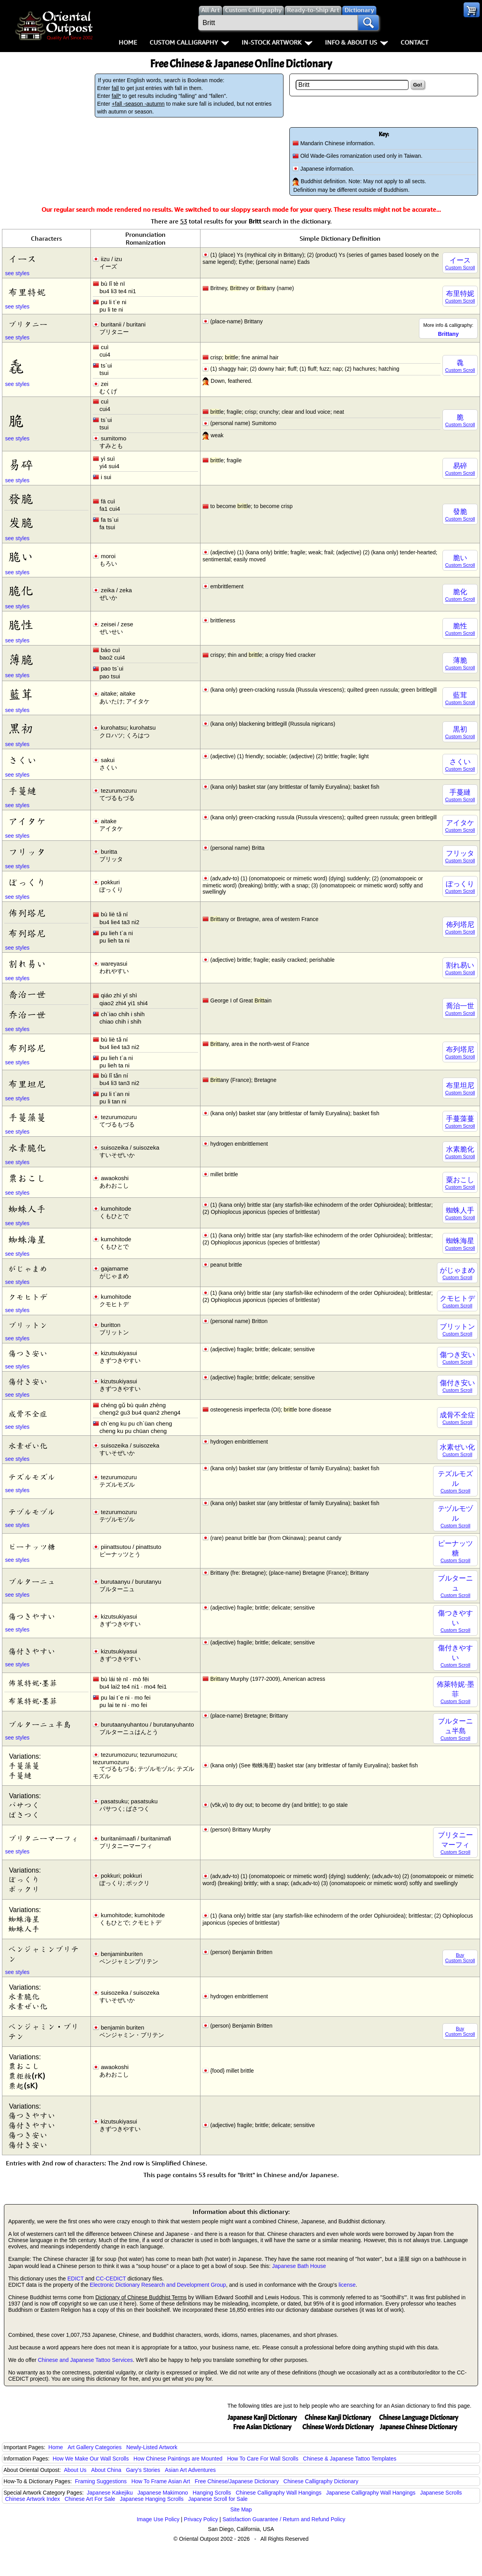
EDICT (75, 2278)
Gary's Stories (143, 2470)
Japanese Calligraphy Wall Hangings (370, 2492)
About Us (75, 2470)
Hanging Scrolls (212, 2492)
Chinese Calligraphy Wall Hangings (278, 2492)
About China (106, 2470)
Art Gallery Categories (95, 2447)
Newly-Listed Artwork (151, 2447)
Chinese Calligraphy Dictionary (320, 2481)
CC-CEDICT (111, 2278)
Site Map (241, 2509)
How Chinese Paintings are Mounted (178, 2458)
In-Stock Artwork (277, 42)
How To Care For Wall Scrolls (262, 2458)
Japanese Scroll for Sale (218, 2499)
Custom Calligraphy (189, 42)
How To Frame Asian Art (160, 2481)
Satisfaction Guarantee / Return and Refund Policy (283, 2519)
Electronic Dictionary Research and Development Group (158, 2285)
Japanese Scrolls (441, 2492)
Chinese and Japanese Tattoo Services (85, 2360)
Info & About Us (356, 42)
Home (128, 42)
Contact (414, 42)
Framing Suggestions (100, 2481)
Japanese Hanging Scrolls (152, 2499)
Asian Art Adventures (190, 2470)
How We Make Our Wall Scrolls (90, 2458)
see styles (17, 273)
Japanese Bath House (299, 2266)
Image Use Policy (158, 2519)
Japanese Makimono (162, 2492)
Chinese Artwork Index (32, 2499)
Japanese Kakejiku (110, 2492)
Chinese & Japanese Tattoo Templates (349, 2458)
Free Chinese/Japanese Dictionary (237, 2481)
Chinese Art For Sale (90, 2499)
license (347, 2285)
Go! (417, 85)
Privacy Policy (201, 2519)
